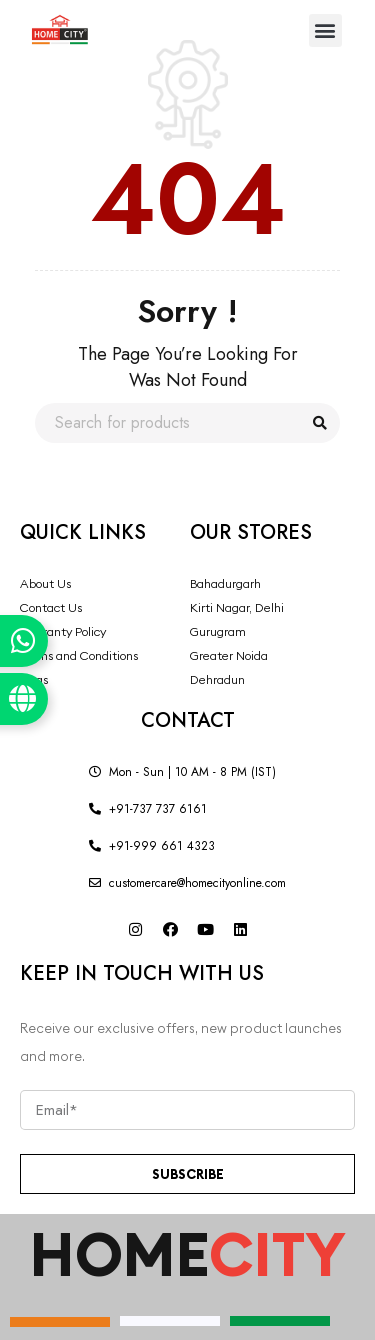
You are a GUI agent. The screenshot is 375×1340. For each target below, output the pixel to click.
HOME (188, 1254)
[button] (325, 30)
